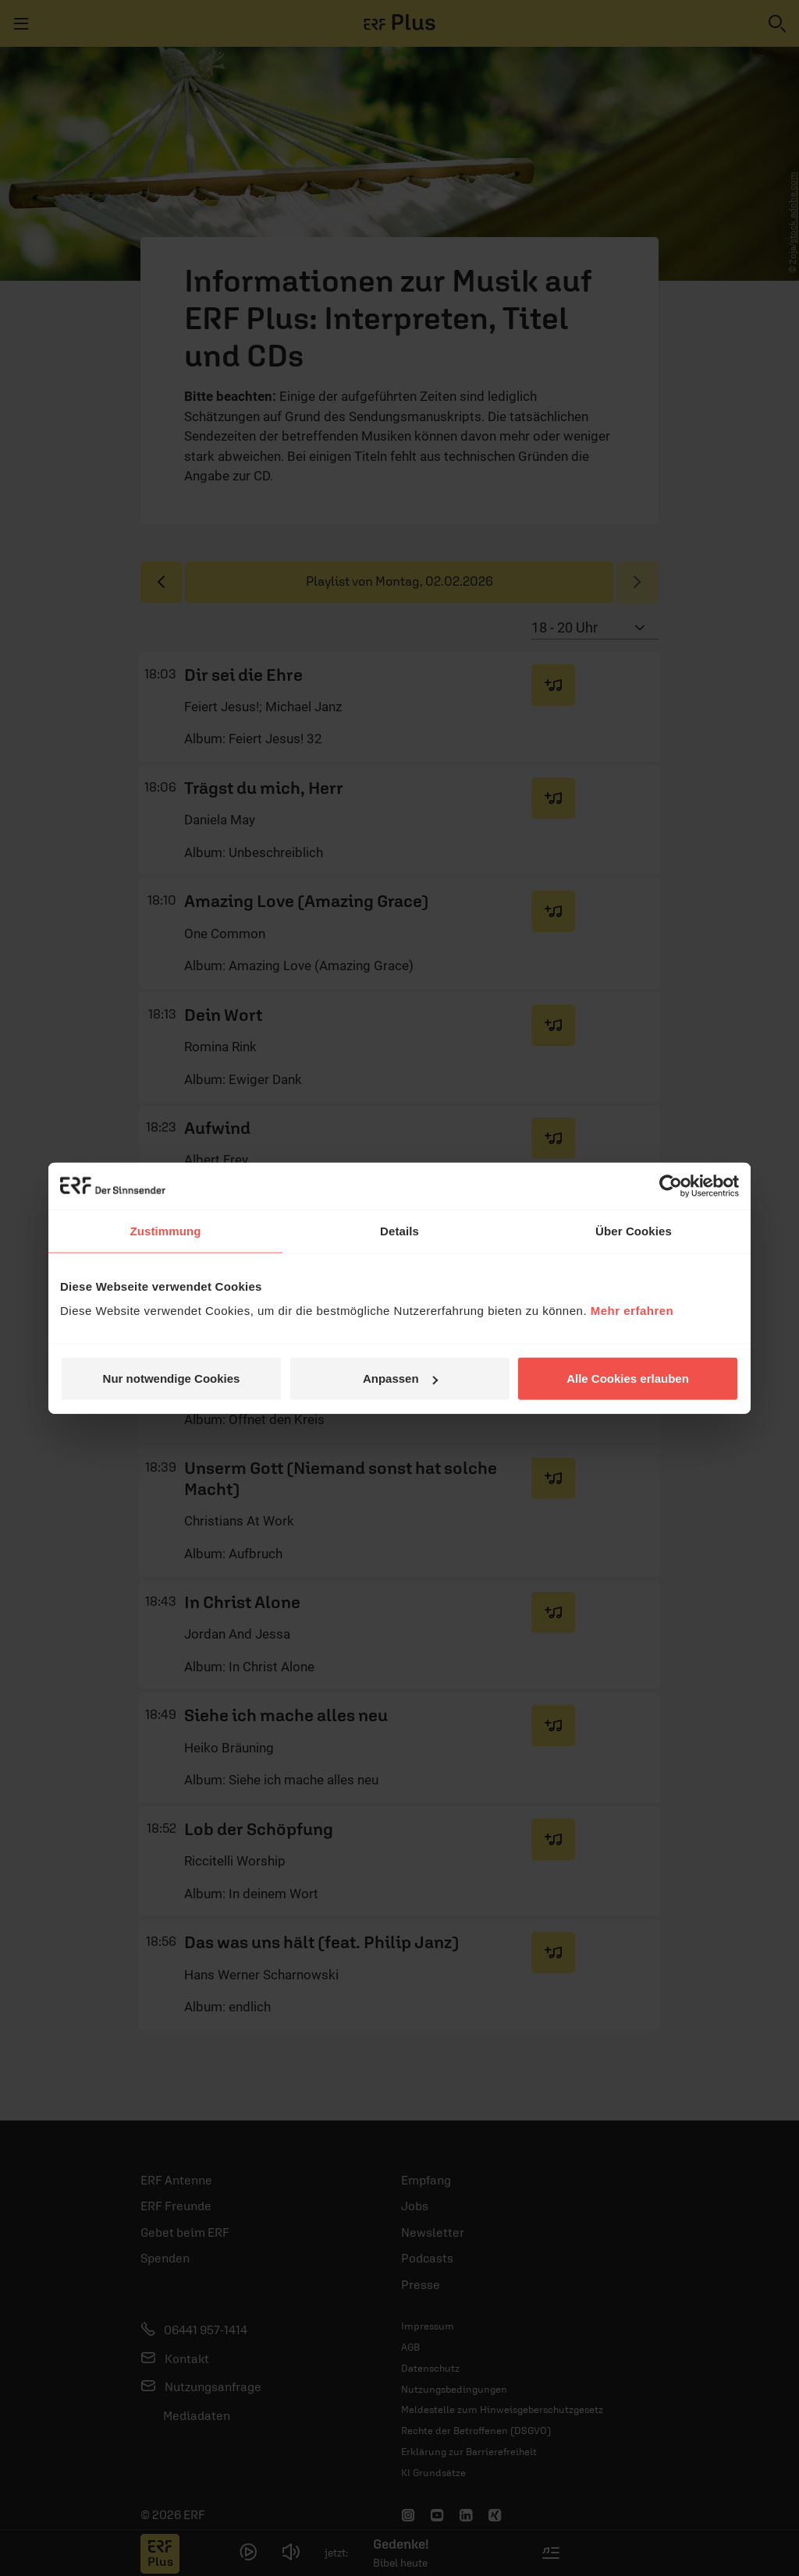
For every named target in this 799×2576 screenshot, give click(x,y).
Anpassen (400, 1378)
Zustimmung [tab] (165, 1230)
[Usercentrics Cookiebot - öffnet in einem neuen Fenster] (670, 1185)
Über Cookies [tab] (633, 1230)
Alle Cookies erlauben (627, 1378)
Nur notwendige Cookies (171, 1378)
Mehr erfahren (632, 1310)
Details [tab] (399, 1230)
